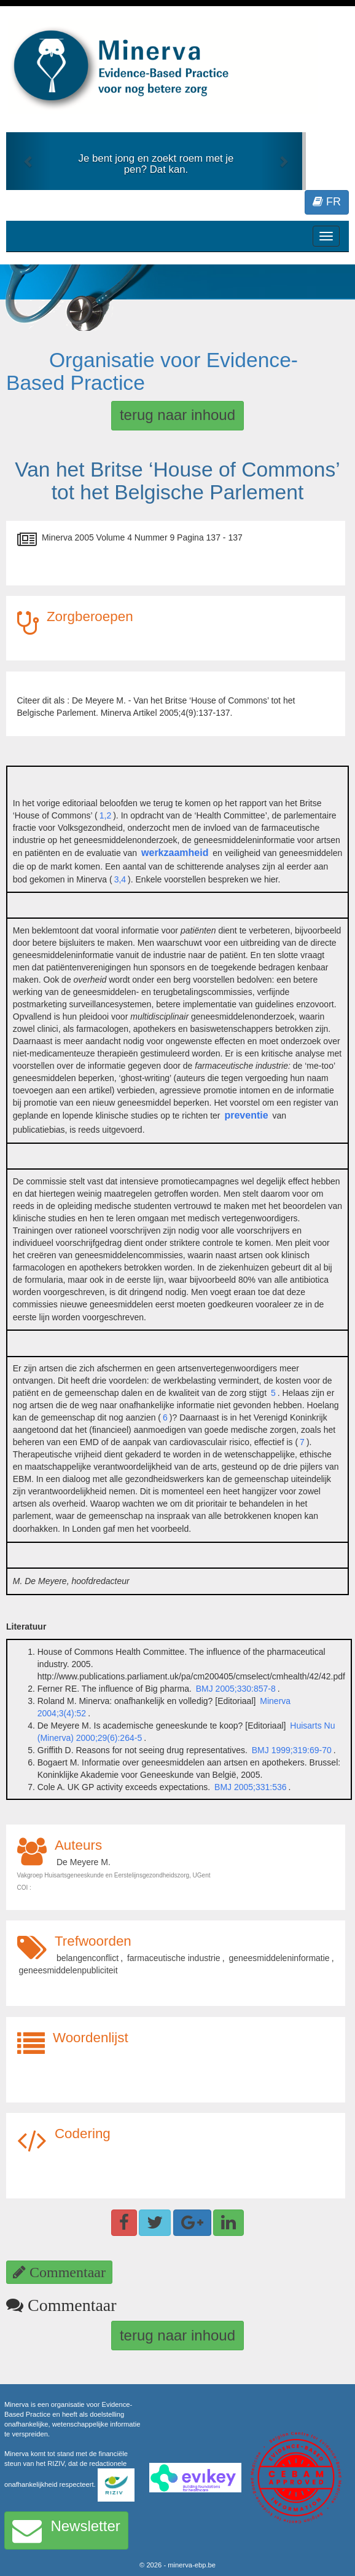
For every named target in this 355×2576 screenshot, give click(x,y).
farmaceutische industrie (173, 1958)
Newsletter (66, 2530)
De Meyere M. (84, 1862)
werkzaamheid (174, 852)
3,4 (120, 879)
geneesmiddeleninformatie (278, 1958)
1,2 (105, 815)
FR (327, 202)
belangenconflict (88, 1958)
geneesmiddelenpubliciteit (68, 1970)
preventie (246, 1115)
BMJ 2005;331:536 (250, 1787)
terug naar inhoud (177, 414)
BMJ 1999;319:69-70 (290, 1750)
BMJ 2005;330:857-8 (236, 1689)
